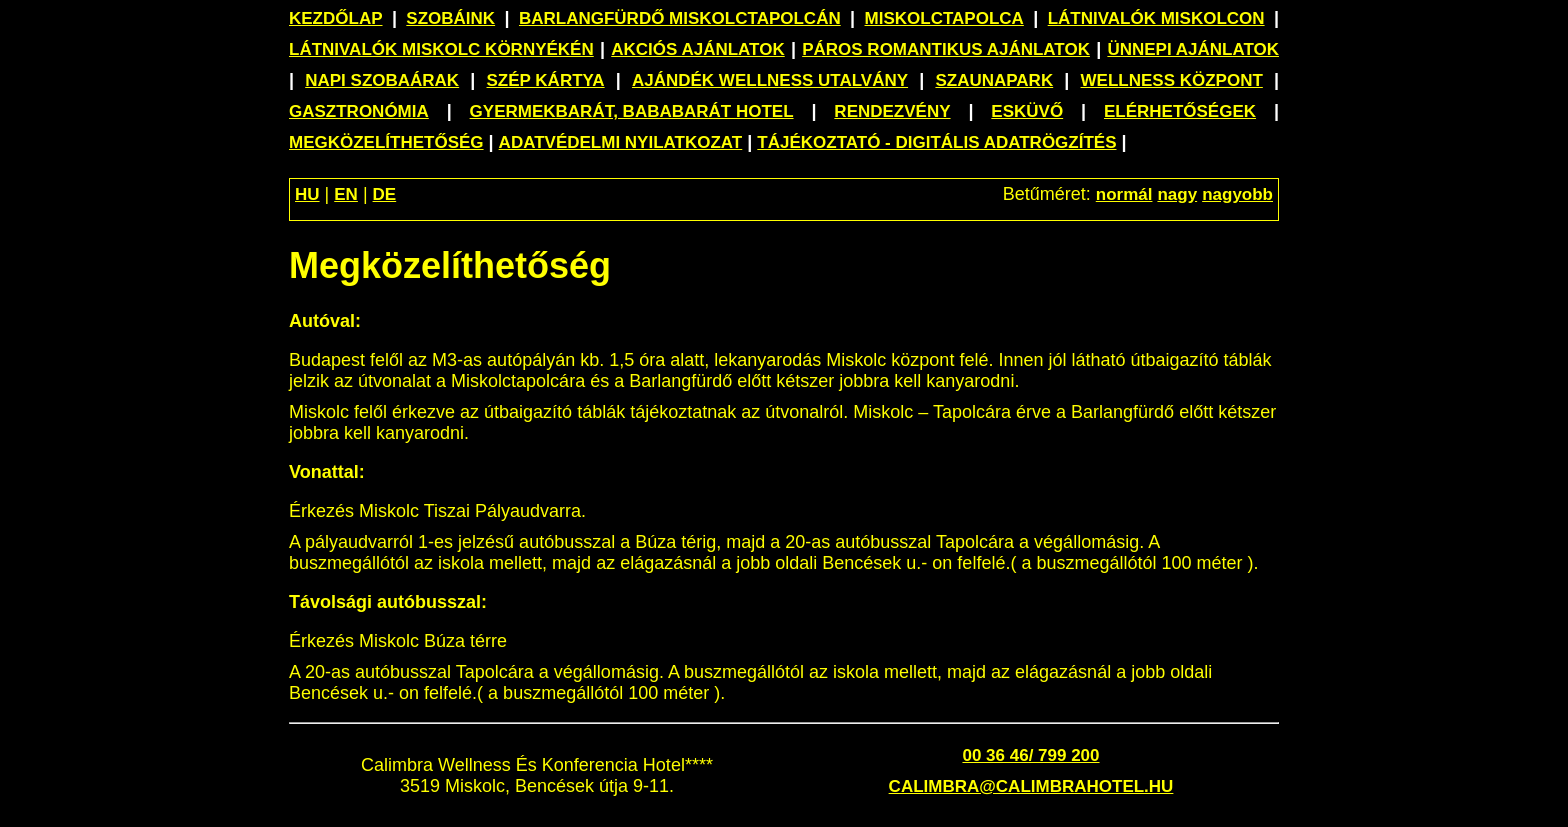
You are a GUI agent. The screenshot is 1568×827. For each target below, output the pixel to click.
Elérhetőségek (1180, 111)
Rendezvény (892, 111)
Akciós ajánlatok (697, 49)
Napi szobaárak (382, 80)
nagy (1177, 194)
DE (385, 194)
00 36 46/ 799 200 (1030, 755)
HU (307, 194)
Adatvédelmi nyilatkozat (621, 142)
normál (1124, 194)
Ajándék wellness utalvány (770, 80)
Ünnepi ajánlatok (1193, 49)
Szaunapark (994, 80)
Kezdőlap (336, 18)
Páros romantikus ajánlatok (946, 49)
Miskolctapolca (944, 18)
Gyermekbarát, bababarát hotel (632, 111)
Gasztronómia (359, 111)
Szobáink (450, 18)
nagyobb (1237, 194)
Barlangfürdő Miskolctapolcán (680, 18)
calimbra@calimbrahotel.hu (1031, 786)
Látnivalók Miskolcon (1156, 18)
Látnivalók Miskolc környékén (441, 49)
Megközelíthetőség (386, 142)
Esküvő (1027, 111)
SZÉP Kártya (546, 80)
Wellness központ (1172, 80)
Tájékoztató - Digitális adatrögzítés (936, 142)
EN (346, 194)
